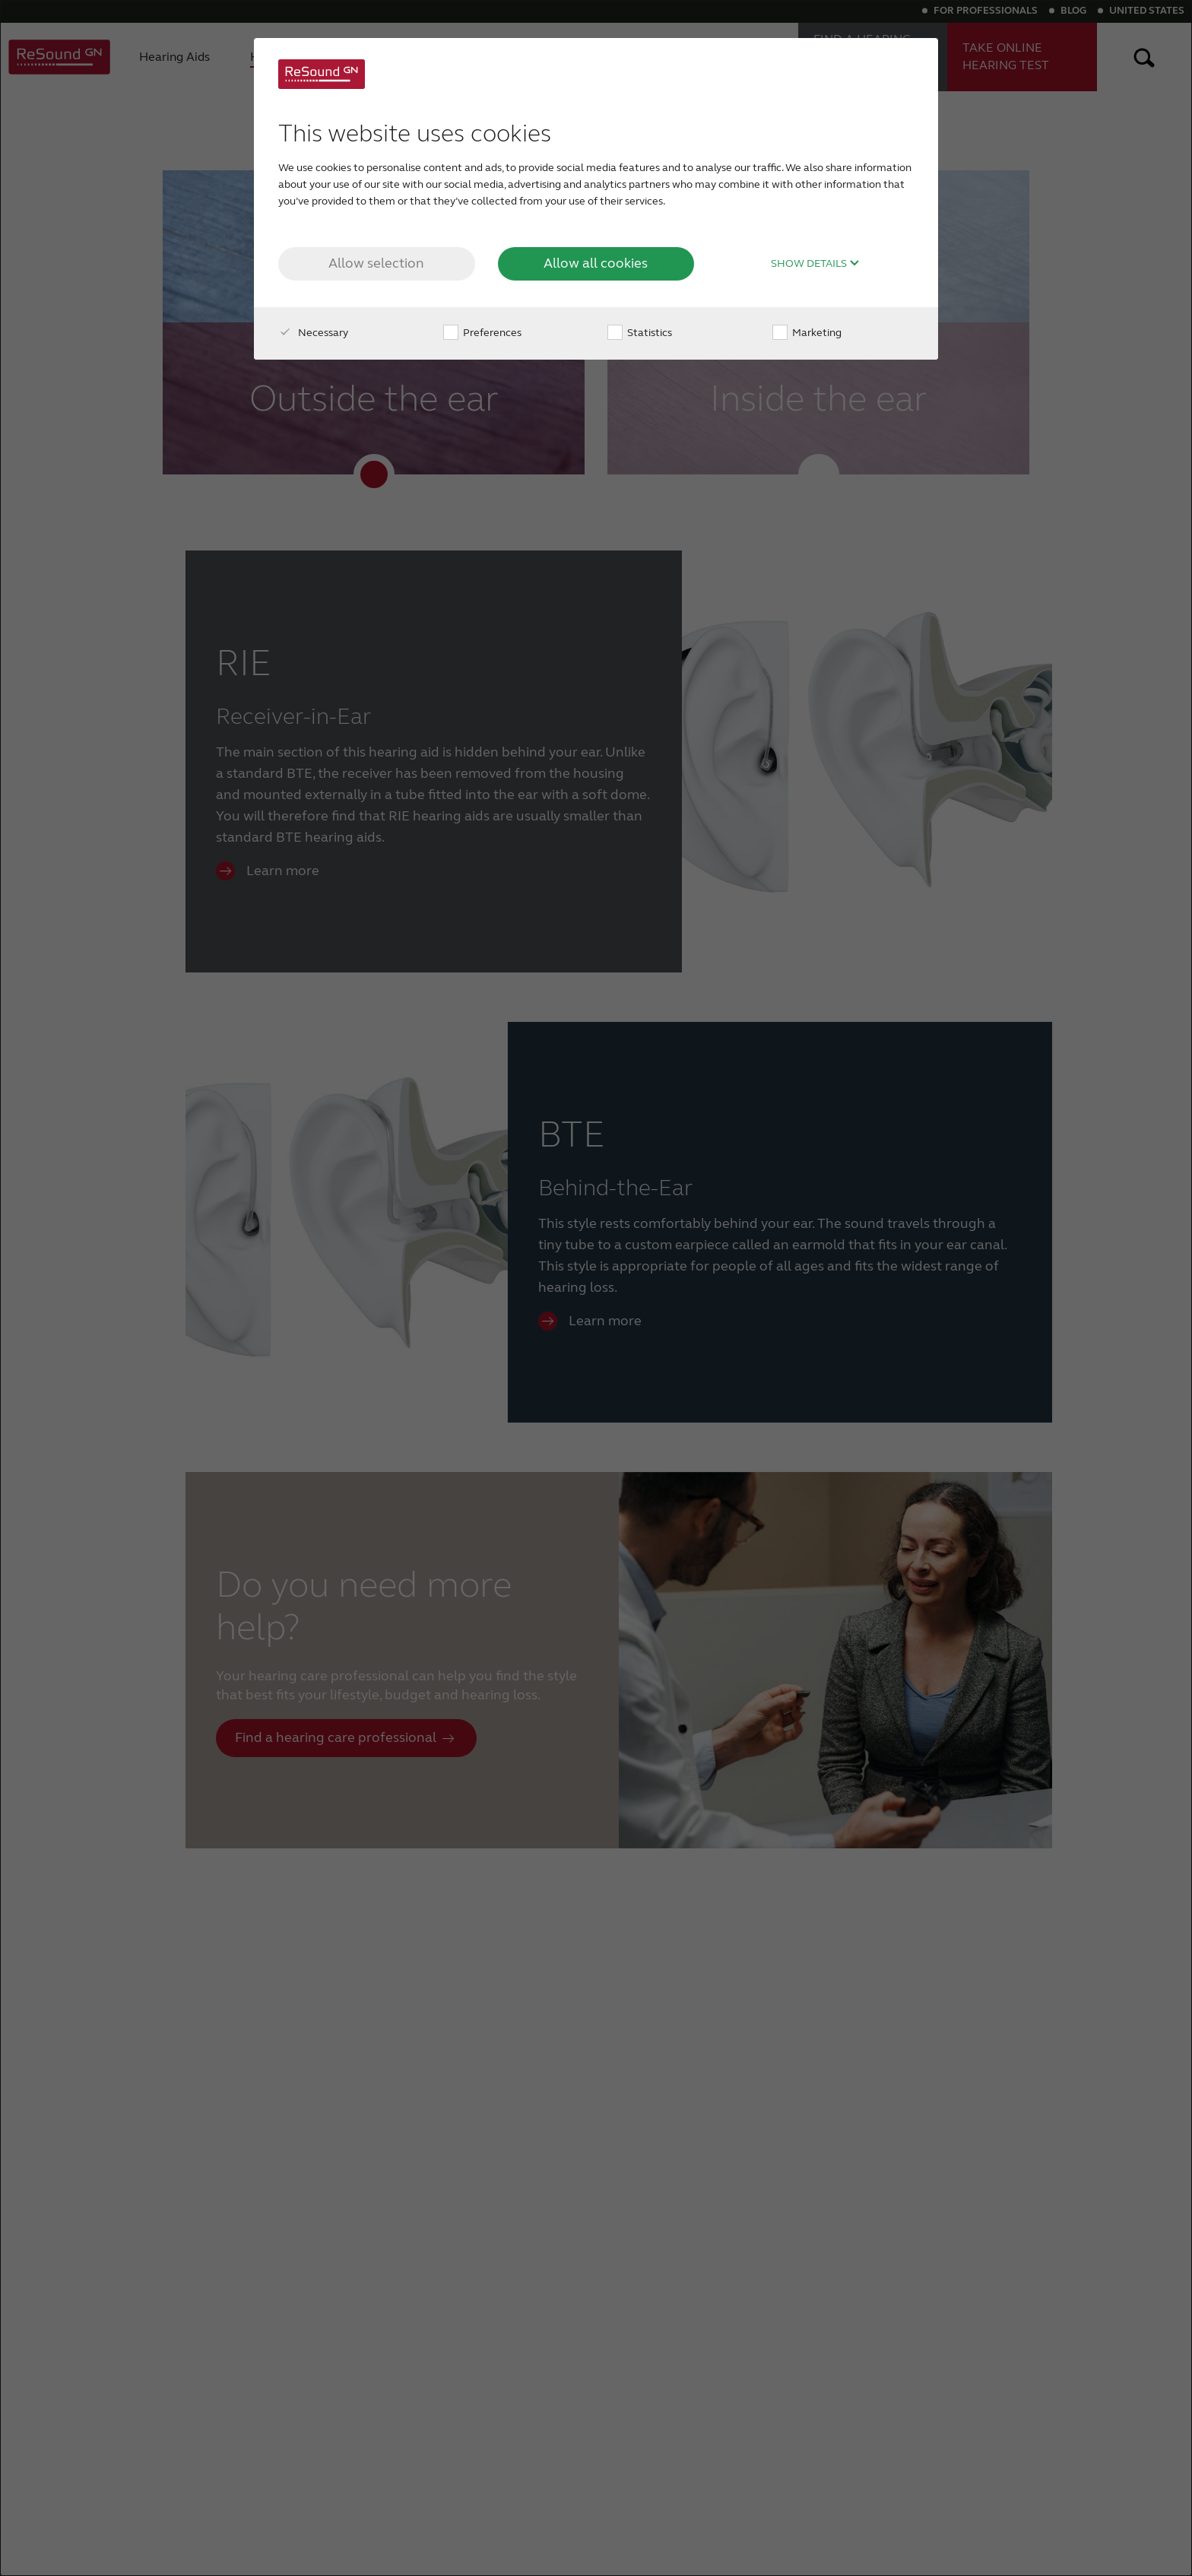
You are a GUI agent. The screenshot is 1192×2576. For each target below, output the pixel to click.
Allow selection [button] (376, 263)
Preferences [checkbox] (482, 332)
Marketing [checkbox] (807, 332)
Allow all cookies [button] (596, 263)
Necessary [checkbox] (313, 332)
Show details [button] (815, 264)
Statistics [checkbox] (639, 332)
